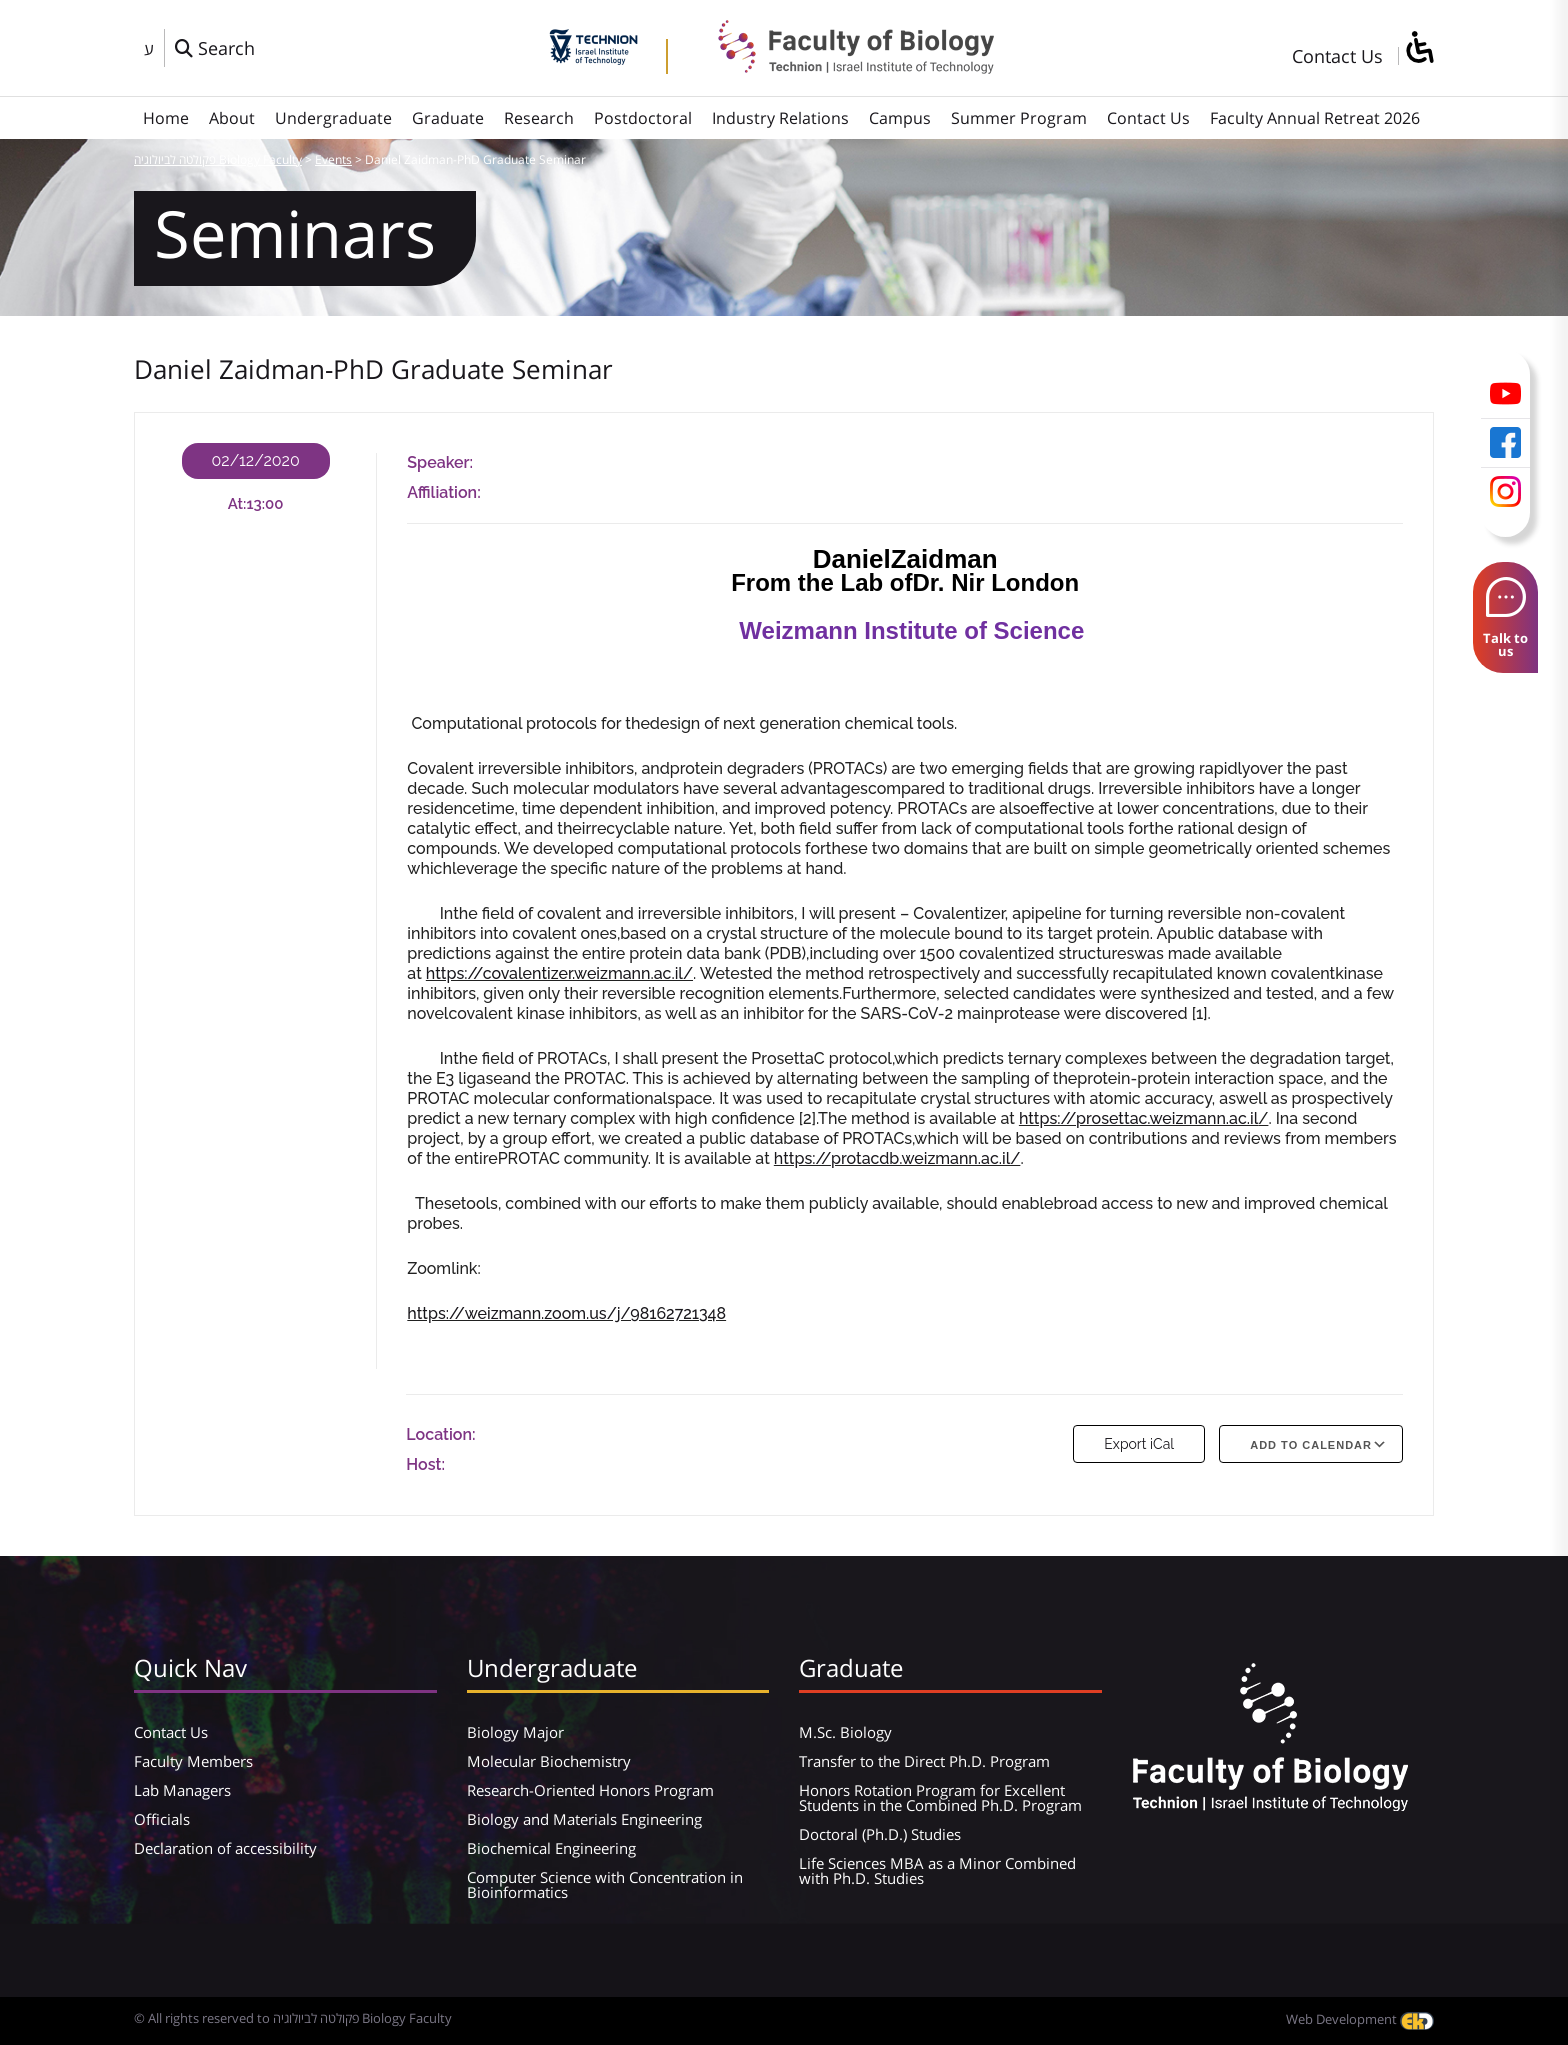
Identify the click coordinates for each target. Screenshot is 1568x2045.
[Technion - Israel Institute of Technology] (593, 58)
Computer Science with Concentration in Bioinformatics (605, 1884)
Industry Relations (780, 118)
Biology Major (515, 1732)
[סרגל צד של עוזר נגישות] (1419, 48)
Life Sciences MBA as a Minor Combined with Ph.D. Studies (937, 1870)
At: (237, 504)
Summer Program (1019, 118)
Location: (440, 1434)
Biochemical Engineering (551, 1848)
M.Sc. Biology (845, 1732)
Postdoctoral (643, 118)
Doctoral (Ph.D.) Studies (880, 1834)
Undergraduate (333, 118)
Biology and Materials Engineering (584, 1819)
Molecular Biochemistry (549, 1761)
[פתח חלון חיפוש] (215, 48)
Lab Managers (182, 1790)
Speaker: (440, 462)
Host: (425, 1464)
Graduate (448, 118)
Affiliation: (443, 492)
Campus (900, 118)
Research (539, 118)
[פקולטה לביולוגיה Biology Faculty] (841, 67)
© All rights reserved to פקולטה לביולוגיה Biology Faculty (293, 2018)
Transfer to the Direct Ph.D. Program (924, 1761)
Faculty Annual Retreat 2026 (1315, 118)
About (232, 118)
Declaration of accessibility (225, 1848)
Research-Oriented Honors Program (590, 1790)
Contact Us (1337, 56)
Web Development (1360, 2019)
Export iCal (1139, 1444)
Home (166, 118)
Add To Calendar (1311, 1445)
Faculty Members (193, 1761)
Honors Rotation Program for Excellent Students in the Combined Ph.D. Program (940, 1797)
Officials (162, 1819)
